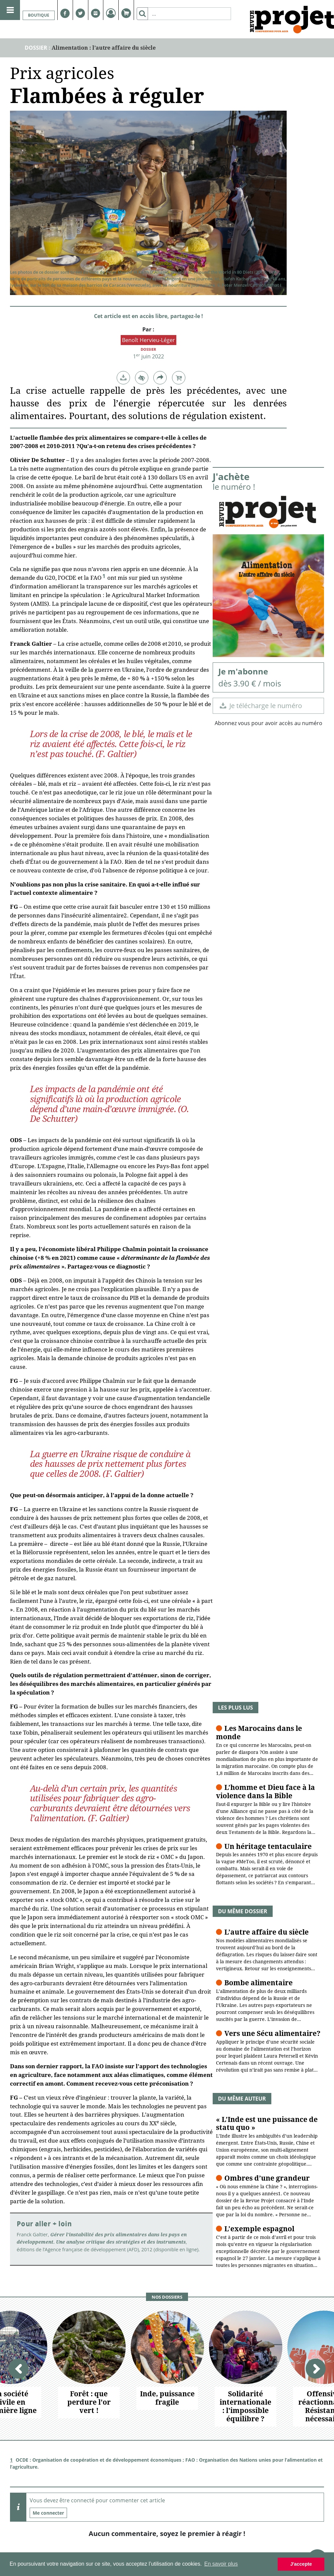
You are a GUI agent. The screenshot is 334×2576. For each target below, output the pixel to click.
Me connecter (48, 2513)
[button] (123, 377)
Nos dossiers (167, 2297)
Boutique (38, 15)
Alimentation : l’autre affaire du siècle (104, 48)
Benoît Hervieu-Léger (148, 340)
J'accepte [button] (301, 2564)
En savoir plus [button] (221, 2564)
